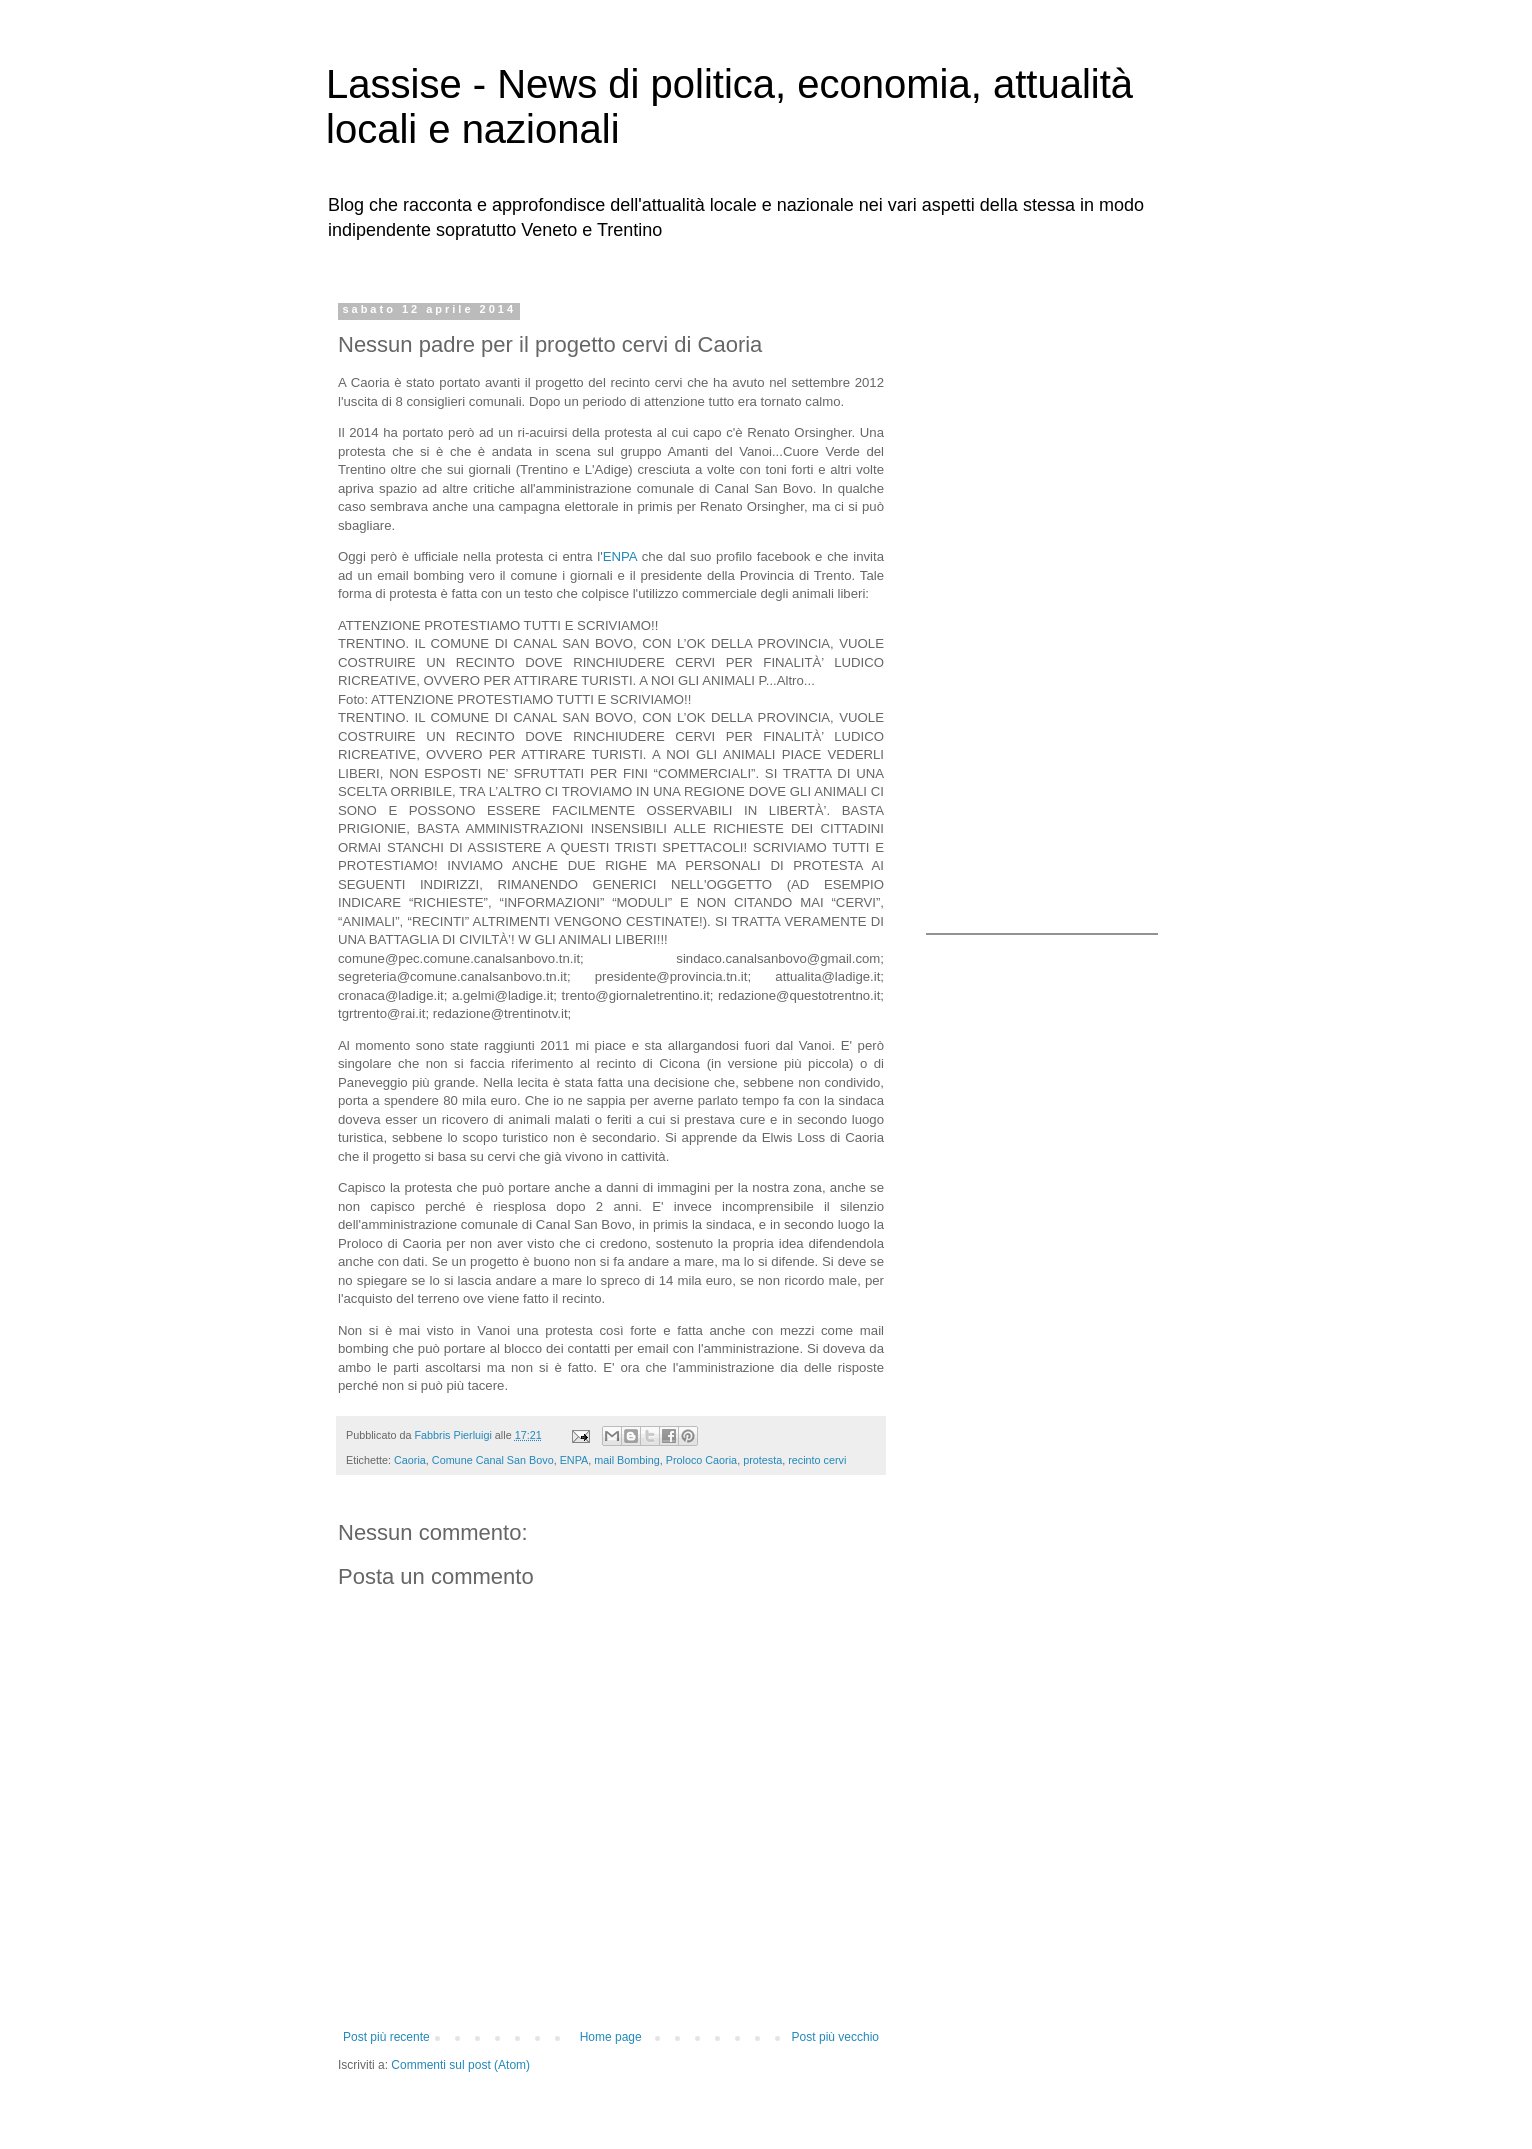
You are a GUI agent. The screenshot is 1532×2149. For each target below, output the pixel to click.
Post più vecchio (835, 2037)
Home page (611, 2037)
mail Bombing (626, 1460)
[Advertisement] (1051, 603)
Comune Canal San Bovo (493, 1460)
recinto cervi (817, 1460)
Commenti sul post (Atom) (460, 2065)
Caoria (410, 1460)
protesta (762, 1460)
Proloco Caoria (701, 1460)
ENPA (620, 556)
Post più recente (386, 2037)
